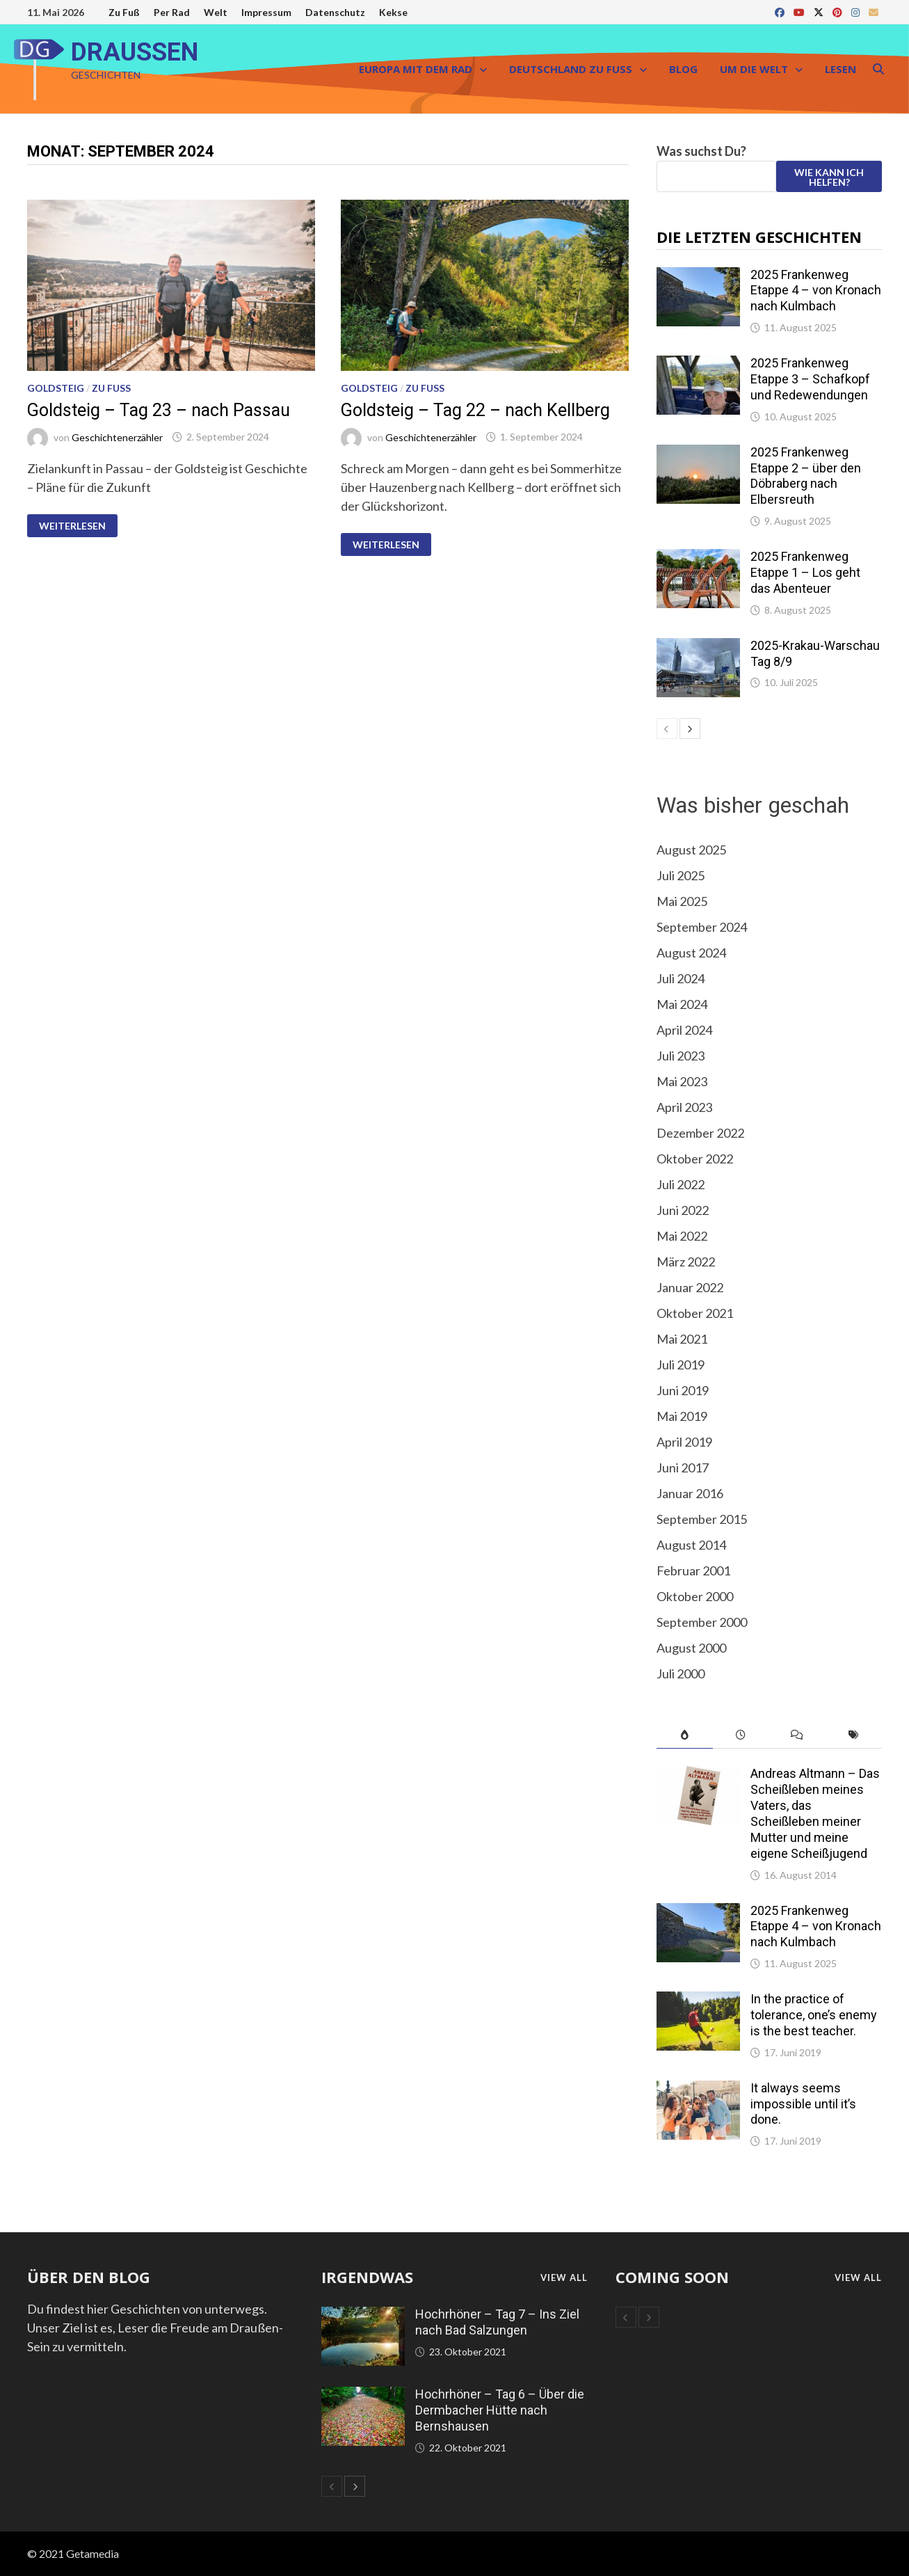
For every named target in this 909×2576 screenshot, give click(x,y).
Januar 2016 (690, 1493)
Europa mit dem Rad (415, 69)
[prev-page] (667, 728)
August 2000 (691, 1647)
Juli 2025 (681, 875)
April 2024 (684, 1029)
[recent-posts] (741, 1735)
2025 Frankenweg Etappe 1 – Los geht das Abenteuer (805, 572)
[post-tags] (854, 1735)
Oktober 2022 (695, 1158)
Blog (683, 69)
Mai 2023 (682, 1081)
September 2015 (702, 1519)
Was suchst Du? (701, 151)
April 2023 (684, 1107)
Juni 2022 (683, 1210)
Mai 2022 (682, 1235)
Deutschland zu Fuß (570, 69)
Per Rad (172, 12)
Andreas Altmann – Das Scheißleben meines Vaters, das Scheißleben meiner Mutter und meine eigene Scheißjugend (815, 1813)
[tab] (685, 1735)
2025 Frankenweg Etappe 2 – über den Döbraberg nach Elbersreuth (805, 476)
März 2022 (686, 1261)
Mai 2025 (682, 901)
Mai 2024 (682, 1004)
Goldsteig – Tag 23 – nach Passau (158, 410)
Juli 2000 (681, 1673)
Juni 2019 (683, 1390)
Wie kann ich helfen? (829, 177)
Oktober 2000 (695, 1596)
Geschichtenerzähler (117, 437)
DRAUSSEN (134, 52)
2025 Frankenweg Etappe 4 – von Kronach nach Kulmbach (815, 290)
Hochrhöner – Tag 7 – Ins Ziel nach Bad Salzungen (497, 2322)
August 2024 (691, 952)
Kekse (393, 12)
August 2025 (691, 849)
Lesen (840, 69)
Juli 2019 (681, 1364)
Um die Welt (754, 69)
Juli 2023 (681, 1055)
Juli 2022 (681, 1184)
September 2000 (702, 1622)
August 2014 (691, 1544)
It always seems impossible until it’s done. (803, 2104)
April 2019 (684, 1441)
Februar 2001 (693, 1570)
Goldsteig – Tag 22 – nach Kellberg (475, 410)
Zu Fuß (124, 12)
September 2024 (702, 927)
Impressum (266, 12)
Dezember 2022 (700, 1132)
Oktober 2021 (695, 1313)
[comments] (797, 1735)
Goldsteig (55, 388)
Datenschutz (335, 12)
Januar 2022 (690, 1287)
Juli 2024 (681, 978)
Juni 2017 (683, 1467)
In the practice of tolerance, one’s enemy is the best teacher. (813, 2014)
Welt (215, 12)
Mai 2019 (682, 1416)
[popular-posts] (685, 1735)
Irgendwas (367, 2276)
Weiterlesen (72, 526)
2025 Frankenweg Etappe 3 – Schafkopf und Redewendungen (810, 379)
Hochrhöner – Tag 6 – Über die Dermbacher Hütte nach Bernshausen (499, 2410)
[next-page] (689, 728)
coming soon (672, 2276)
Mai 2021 (682, 1338)
